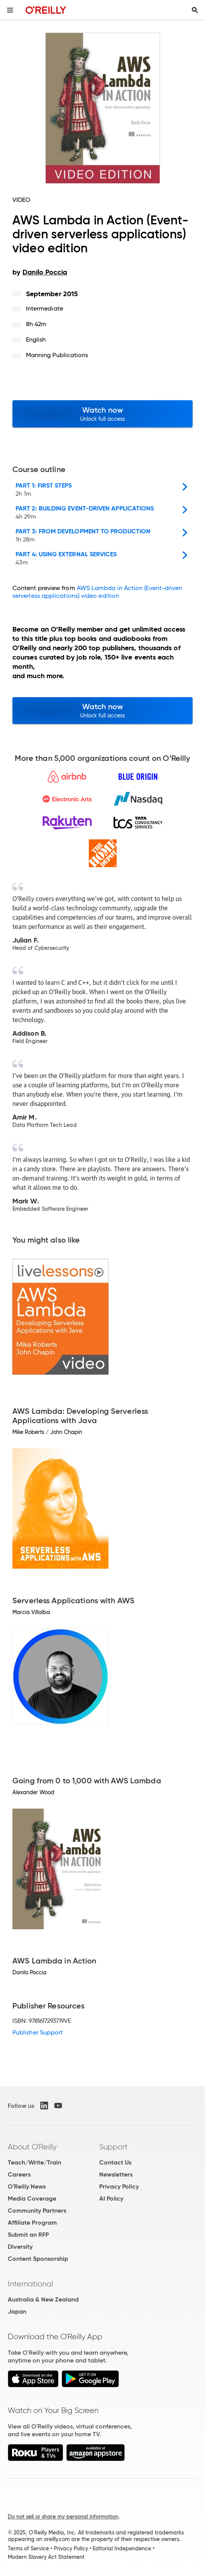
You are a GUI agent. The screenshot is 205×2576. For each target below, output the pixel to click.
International (30, 2283)
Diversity (20, 2247)
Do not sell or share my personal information (63, 2516)
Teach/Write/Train (34, 2162)
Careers (19, 2174)
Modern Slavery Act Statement (46, 2556)
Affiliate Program (32, 2222)
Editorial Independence (122, 2548)
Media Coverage (32, 2198)
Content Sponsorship (38, 2259)
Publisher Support (37, 2032)
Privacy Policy (119, 2186)
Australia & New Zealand (43, 2299)
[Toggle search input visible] (195, 10)
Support (113, 2146)
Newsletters (116, 2174)
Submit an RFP (28, 2235)
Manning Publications (57, 355)
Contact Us (115, 2162)
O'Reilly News (27, 2186)
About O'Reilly (32, 2146)
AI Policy (111, 2198)
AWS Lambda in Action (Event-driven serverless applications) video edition (97, 591)
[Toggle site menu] (10, 10)
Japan (17, 2311)
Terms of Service (28, 2548)
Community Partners (37, 2210)
